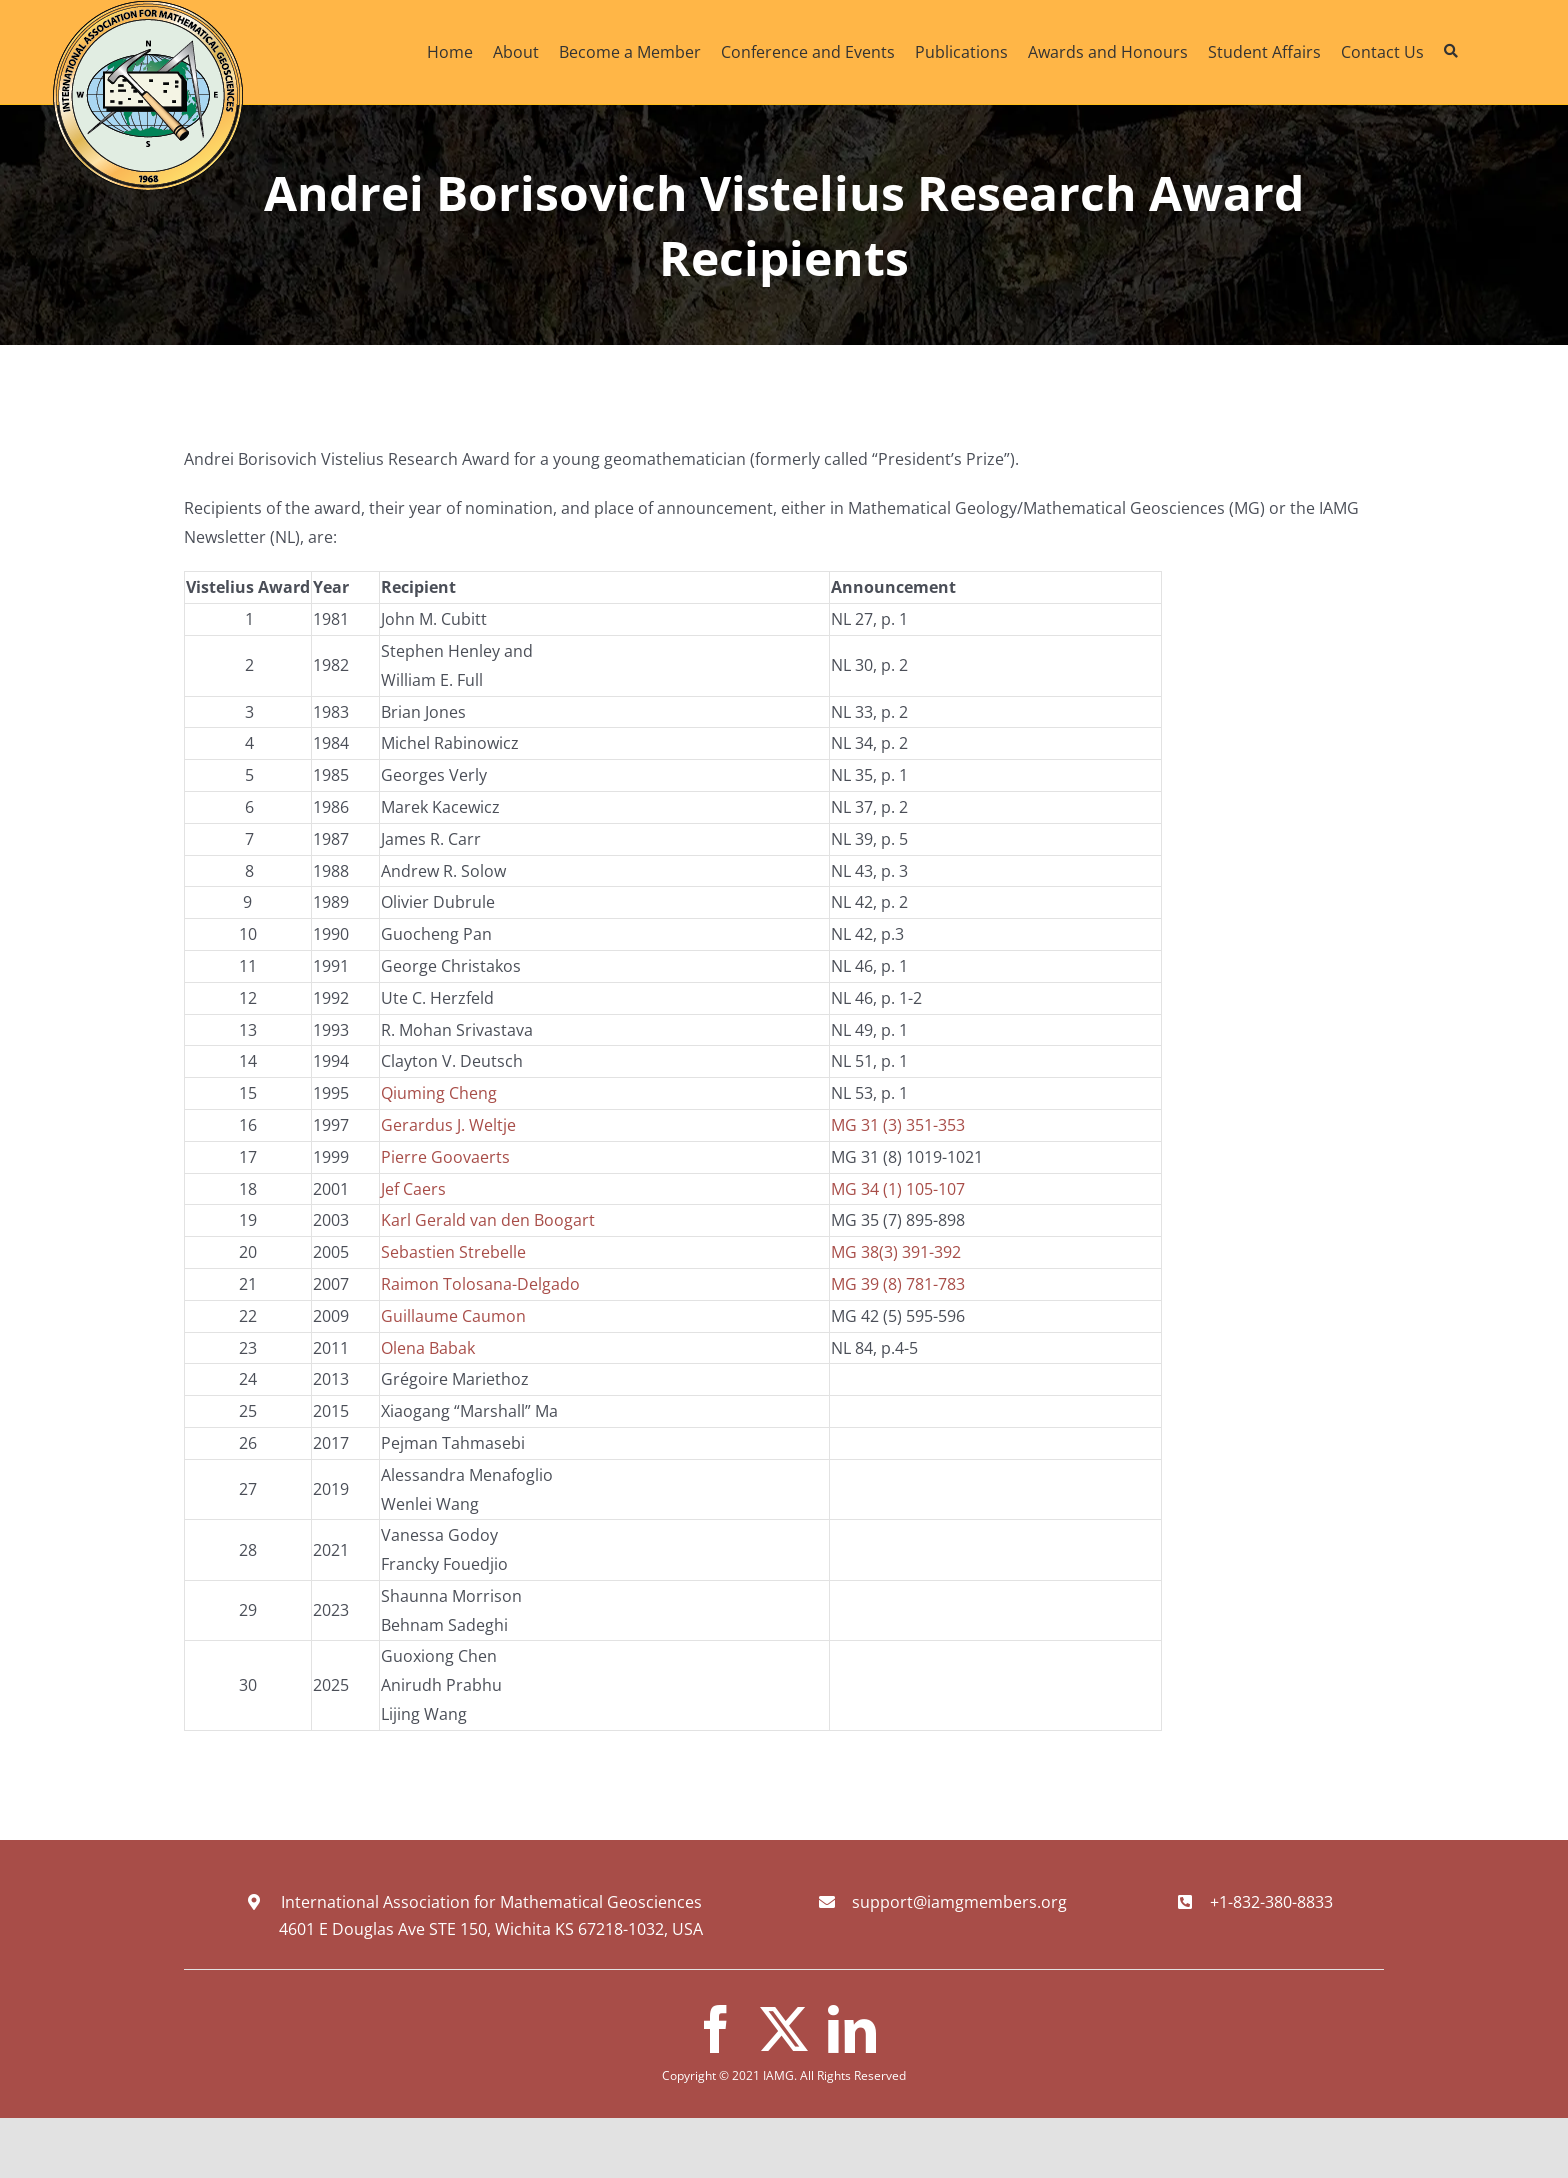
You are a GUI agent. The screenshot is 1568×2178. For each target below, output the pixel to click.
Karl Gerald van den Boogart (488, 1220)
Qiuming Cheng (439, 1093)
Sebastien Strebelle (453, 1252)
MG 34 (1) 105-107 (898, 1189)
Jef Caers (413, 1189)
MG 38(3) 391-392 (896, 1252)
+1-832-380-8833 (1271, 1902)
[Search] (1451, 51)
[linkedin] (852, 2029)
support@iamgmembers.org (959, 1902)
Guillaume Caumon (453, 1316)
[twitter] (784, 2029)
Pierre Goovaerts (445, 1157)
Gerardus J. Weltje (448, 1125)
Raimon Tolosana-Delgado (480, 1284)
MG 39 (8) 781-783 (898, 1284)
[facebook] (716, 2029)
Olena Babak (428, 1348)
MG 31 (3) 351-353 (898, 1125)
